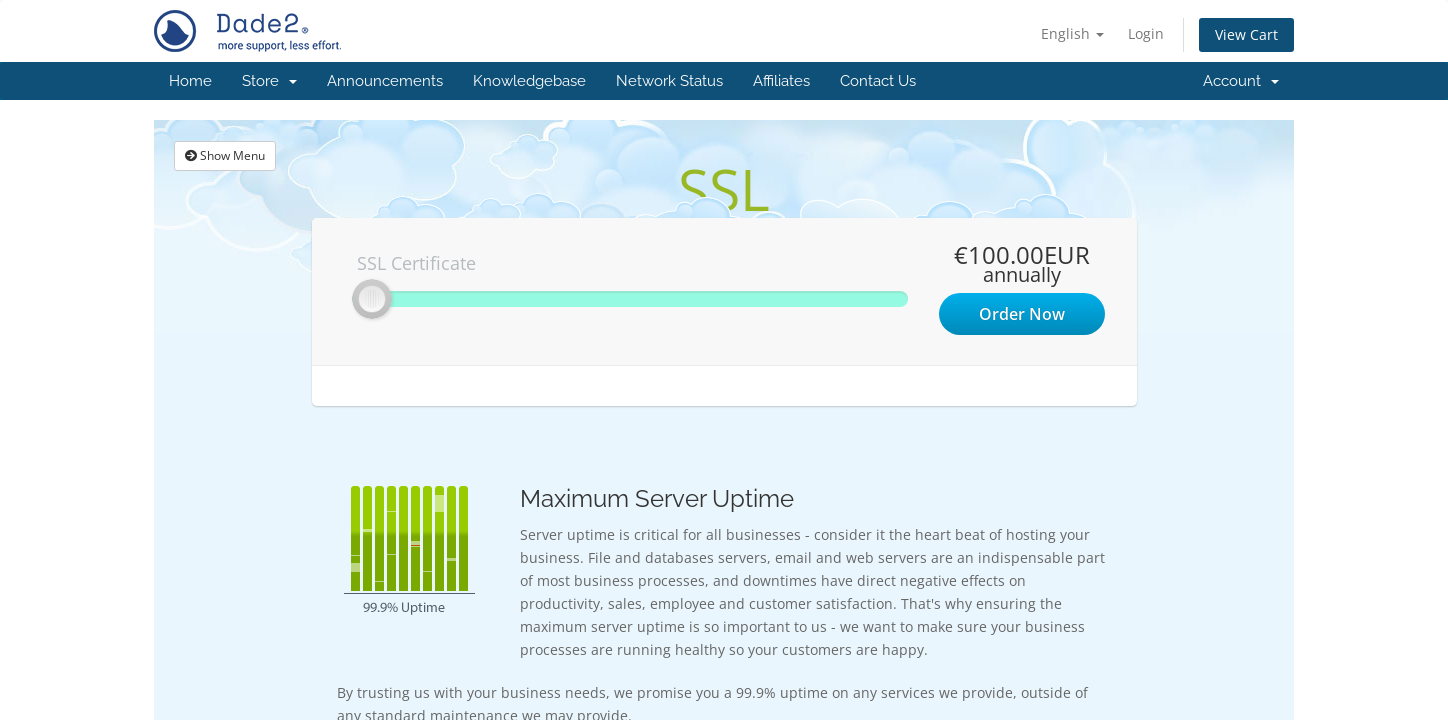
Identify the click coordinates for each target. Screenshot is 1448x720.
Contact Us (878, 81)
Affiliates (781, 81)
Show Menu (225, 155)
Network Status (669, 81)
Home (190, 81)
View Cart (1246, 34)
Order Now (1022, 314)
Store (269, 81)
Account (1241, 81)
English (1072, 33)
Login (1146, 33)
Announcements (385, 81)
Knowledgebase (529, 81)
